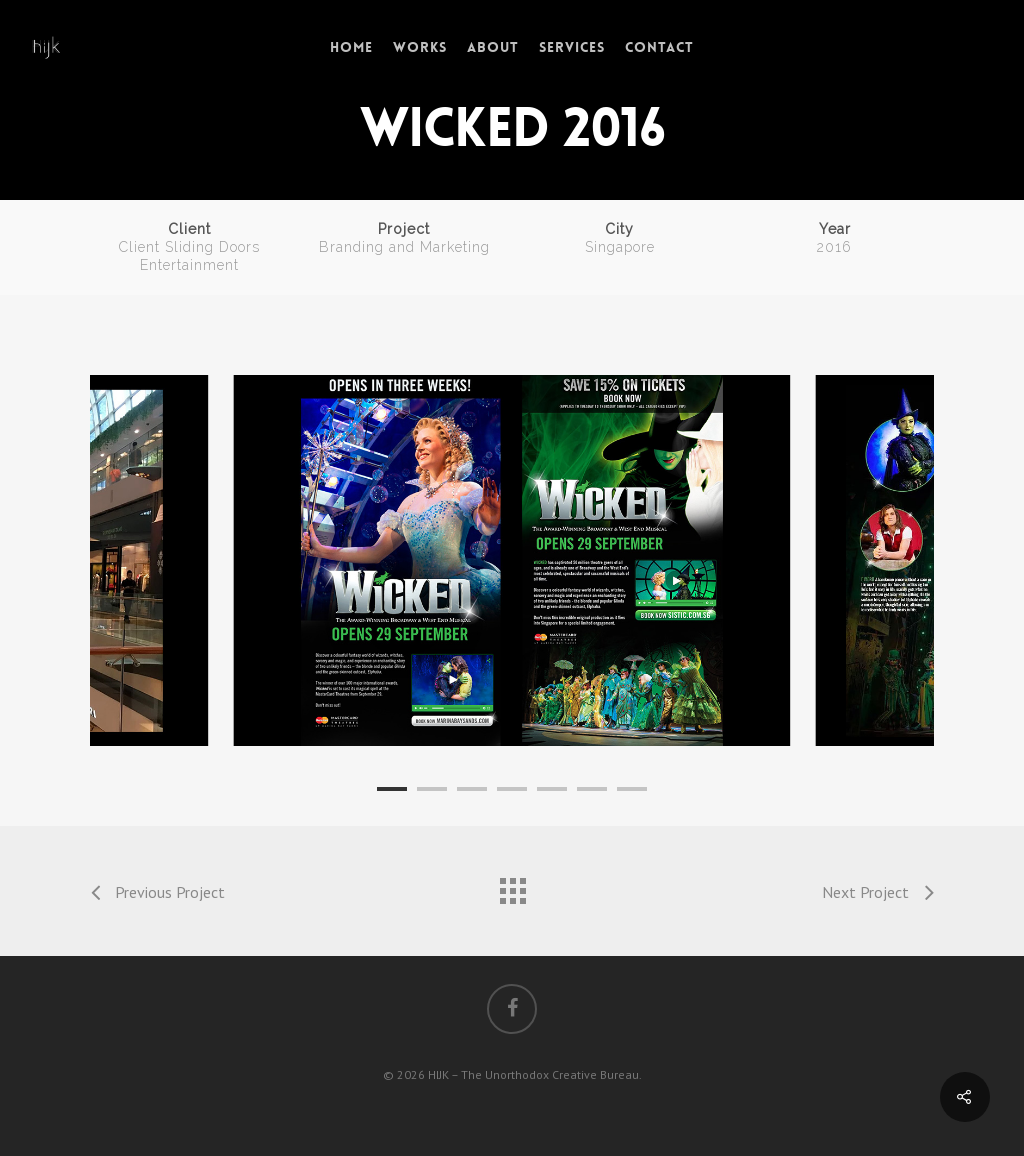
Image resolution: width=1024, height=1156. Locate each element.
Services (572, 47)
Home (351, 47)
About (493, 47)
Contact (659, 47)
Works (420, 47)
